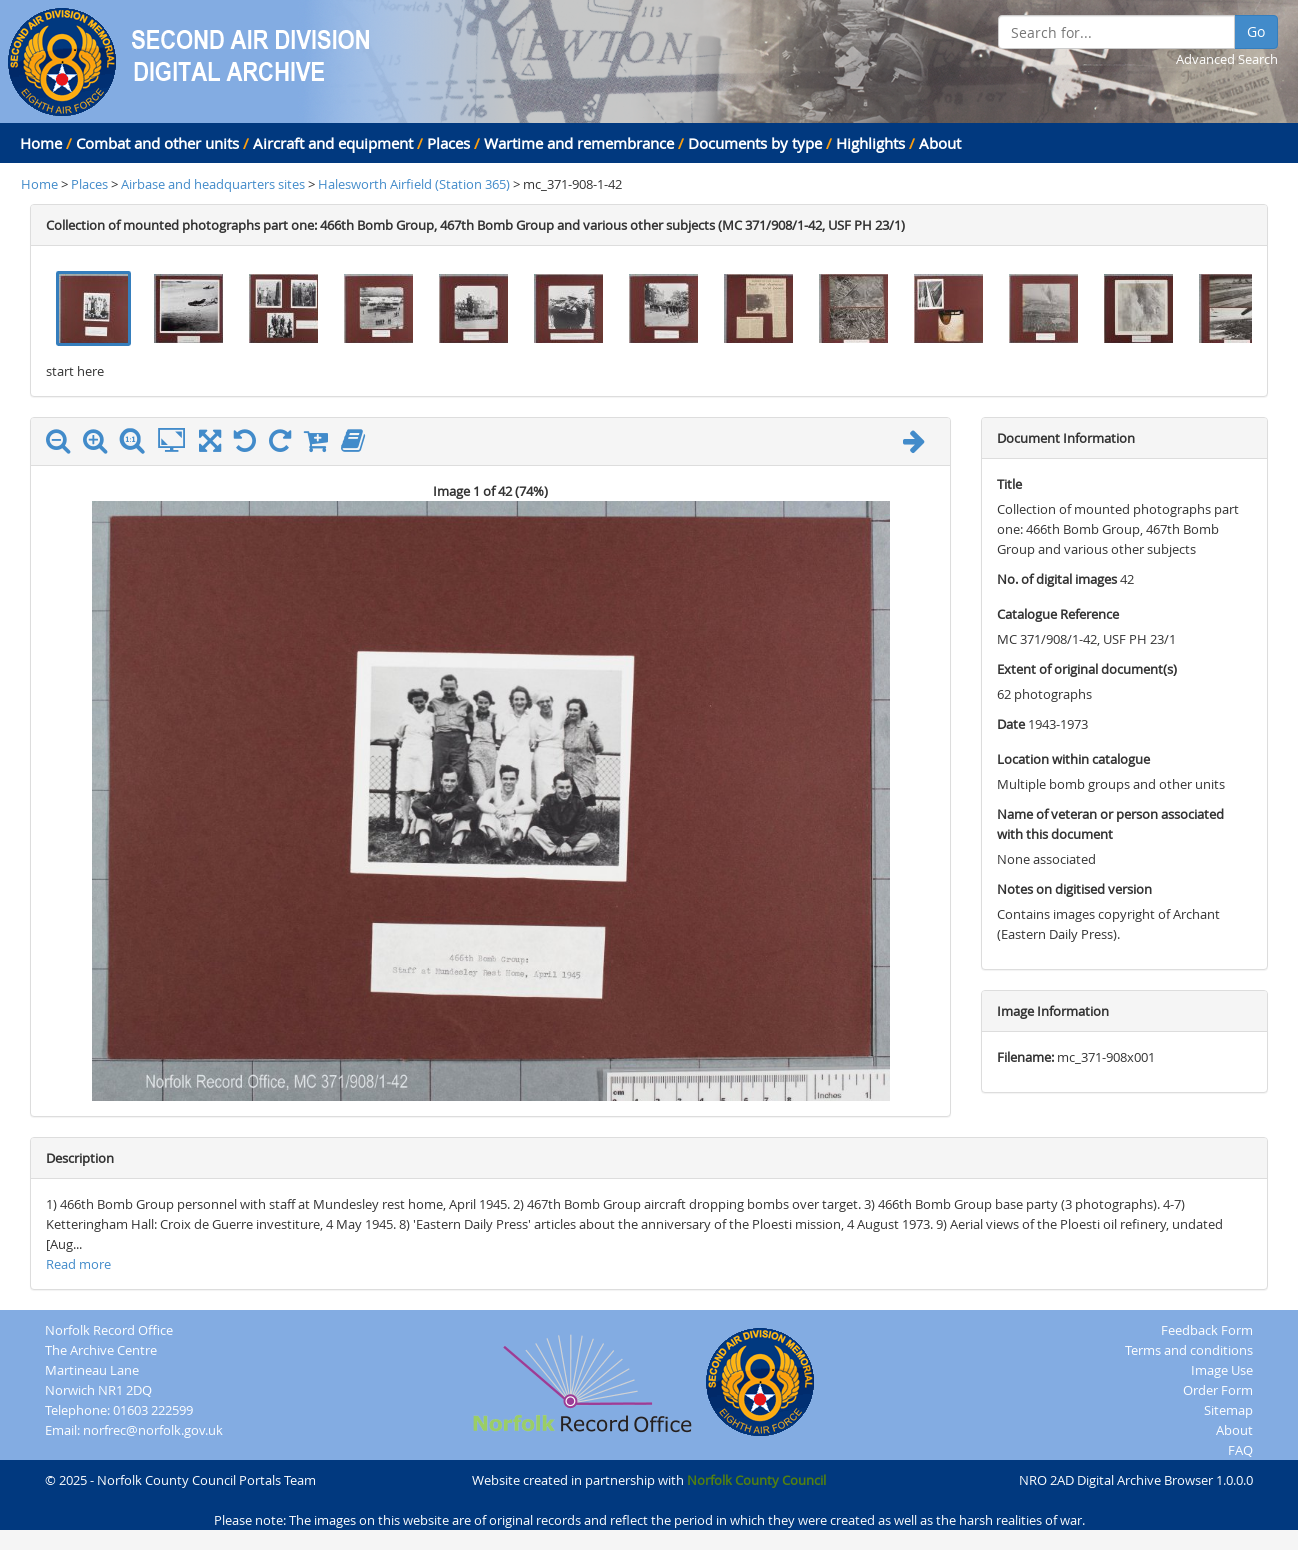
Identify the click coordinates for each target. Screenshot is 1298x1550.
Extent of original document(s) (1087, 669)
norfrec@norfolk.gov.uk (153, 1430)
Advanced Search (1227, 59)
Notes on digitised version (1074, 889)
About (940, 143)
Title (1009, 484)
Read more (78, 1264)
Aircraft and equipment (333, 143)
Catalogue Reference (1058, 614)
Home (41, 143)
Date (1011, 724)
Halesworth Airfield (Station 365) (415, 184)
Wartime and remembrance (579, 143)
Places (448, 143)
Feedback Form (1207, 1330)
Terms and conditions (1189, 1350)
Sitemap (1228, 1410)
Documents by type (755, 143)
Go (1256, 31)
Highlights (870, 143)
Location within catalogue (1073, 759)
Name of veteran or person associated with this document (1110, 824)
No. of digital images (1057, 579)
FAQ (1240, 1450)
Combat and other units (157, 143)
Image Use (1222, 1370)
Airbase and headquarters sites (213, 184)
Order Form (1218, 1390)
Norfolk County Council (756, 1480)
